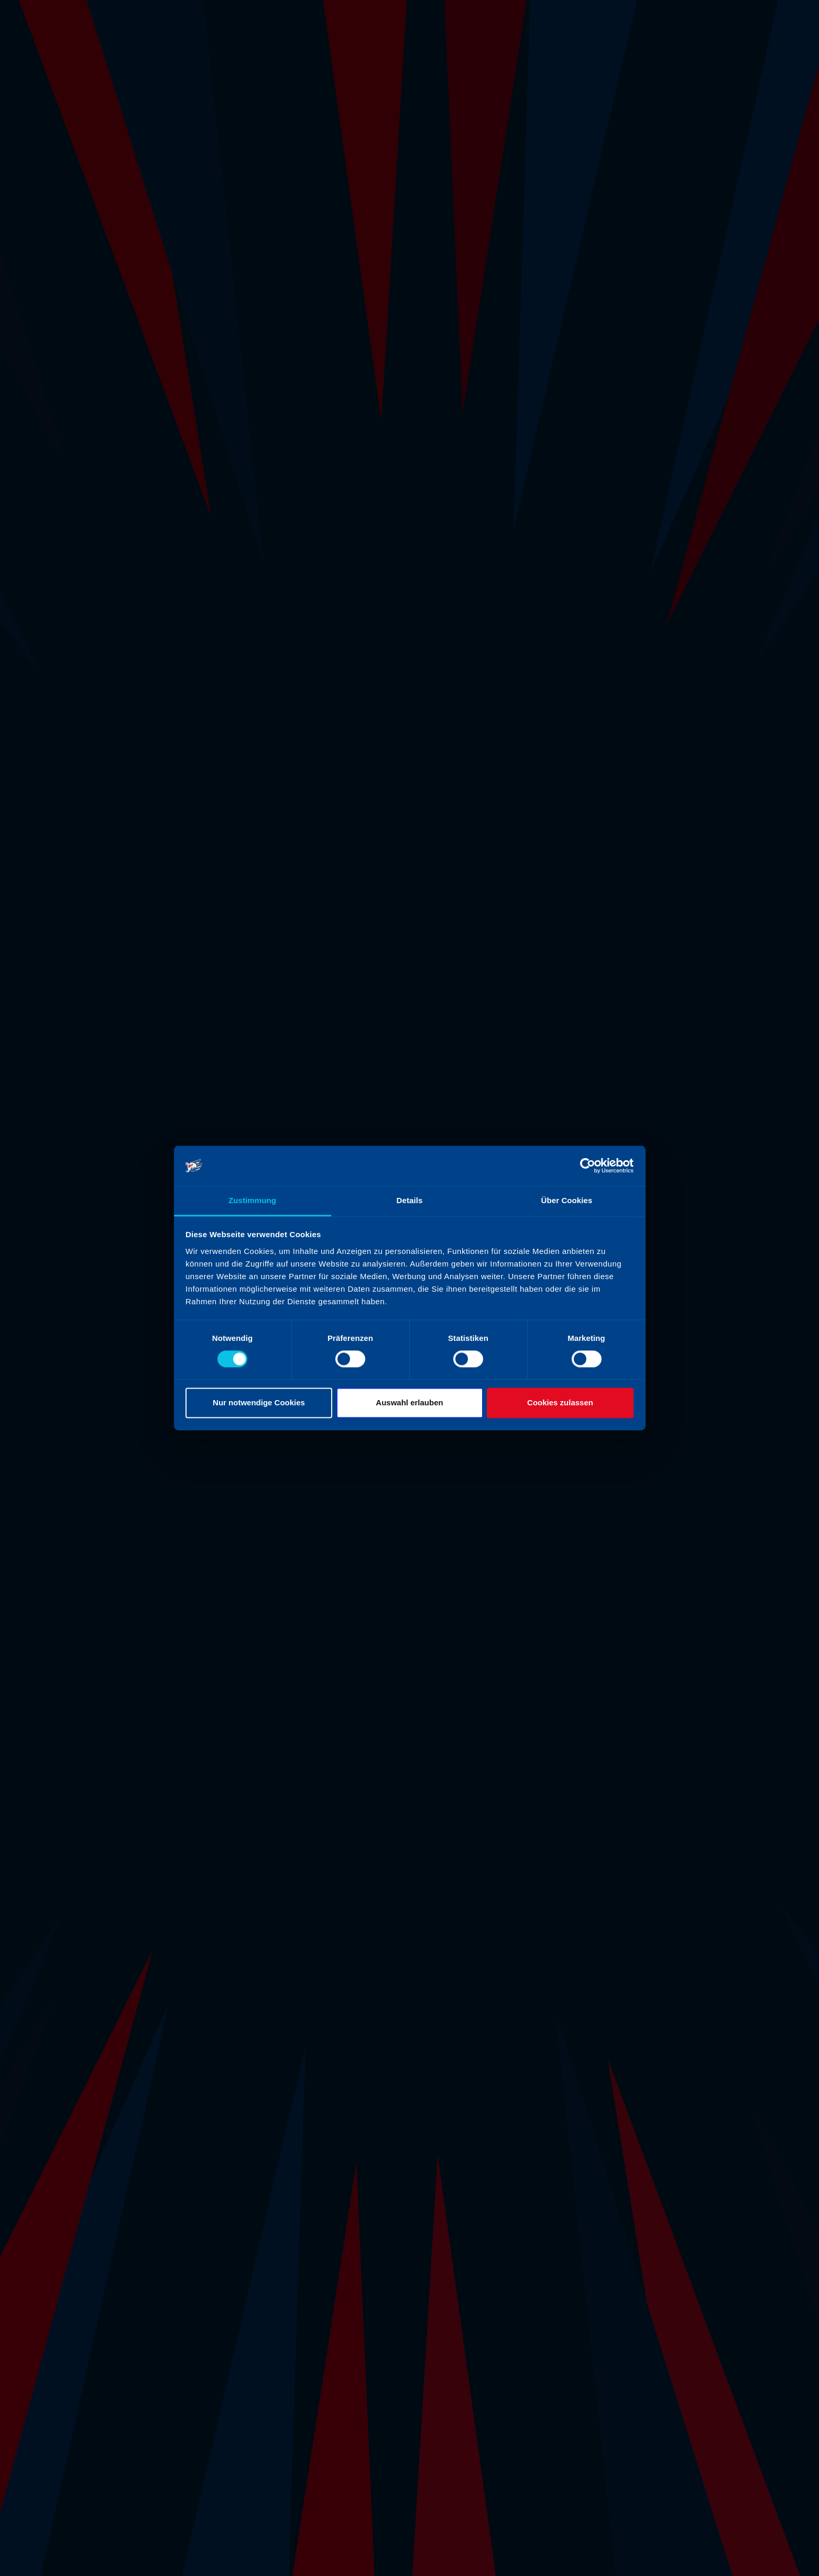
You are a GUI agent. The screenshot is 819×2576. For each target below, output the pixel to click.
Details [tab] (410, 1200)
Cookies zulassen (560, 1402)
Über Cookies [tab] (567, 1200)
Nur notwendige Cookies (259, 1402)
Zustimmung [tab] (252, 1200)
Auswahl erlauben (409, 1402)
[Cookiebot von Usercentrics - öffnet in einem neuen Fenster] (588, 1166)
